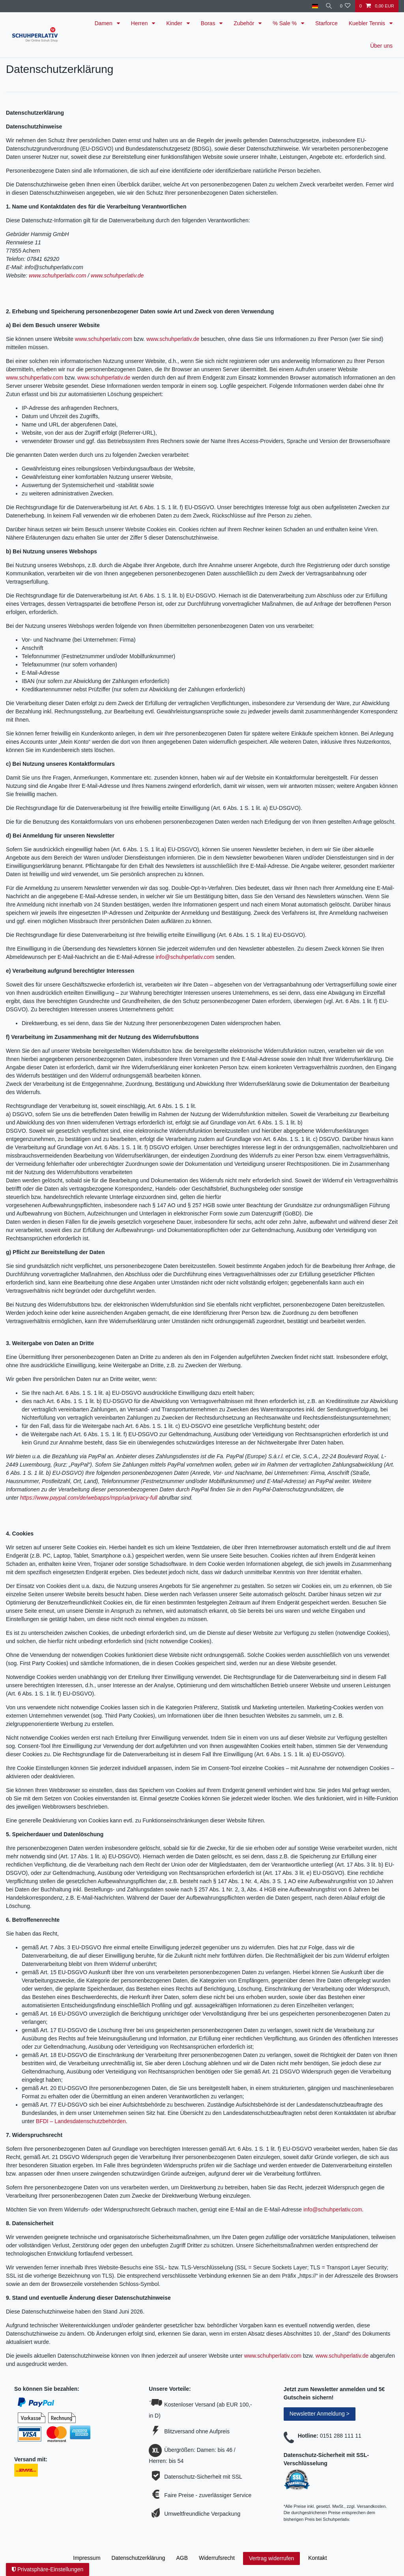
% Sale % (285, 23)
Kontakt (317, 2558)
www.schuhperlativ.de (117, 275)
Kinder (174, 23)
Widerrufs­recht (217, 2558)
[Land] (312, 6)
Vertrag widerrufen (271, 2558)
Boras (209, 23)
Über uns (381, 46)
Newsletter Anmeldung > (320, 2413)
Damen (104, 23)
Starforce (326, 23)
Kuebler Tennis (368, 23)
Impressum (86, 2558)
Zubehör (245, 23)
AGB (182, 2558)
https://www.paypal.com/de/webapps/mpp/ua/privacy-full (88, 1498)
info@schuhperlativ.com (185, 957)
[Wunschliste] (345, 6)
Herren (140, 23)
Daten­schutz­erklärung (138, 2558)
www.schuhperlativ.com (57, 275)
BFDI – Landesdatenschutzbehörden (81, 2121)
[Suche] (327, 6)
